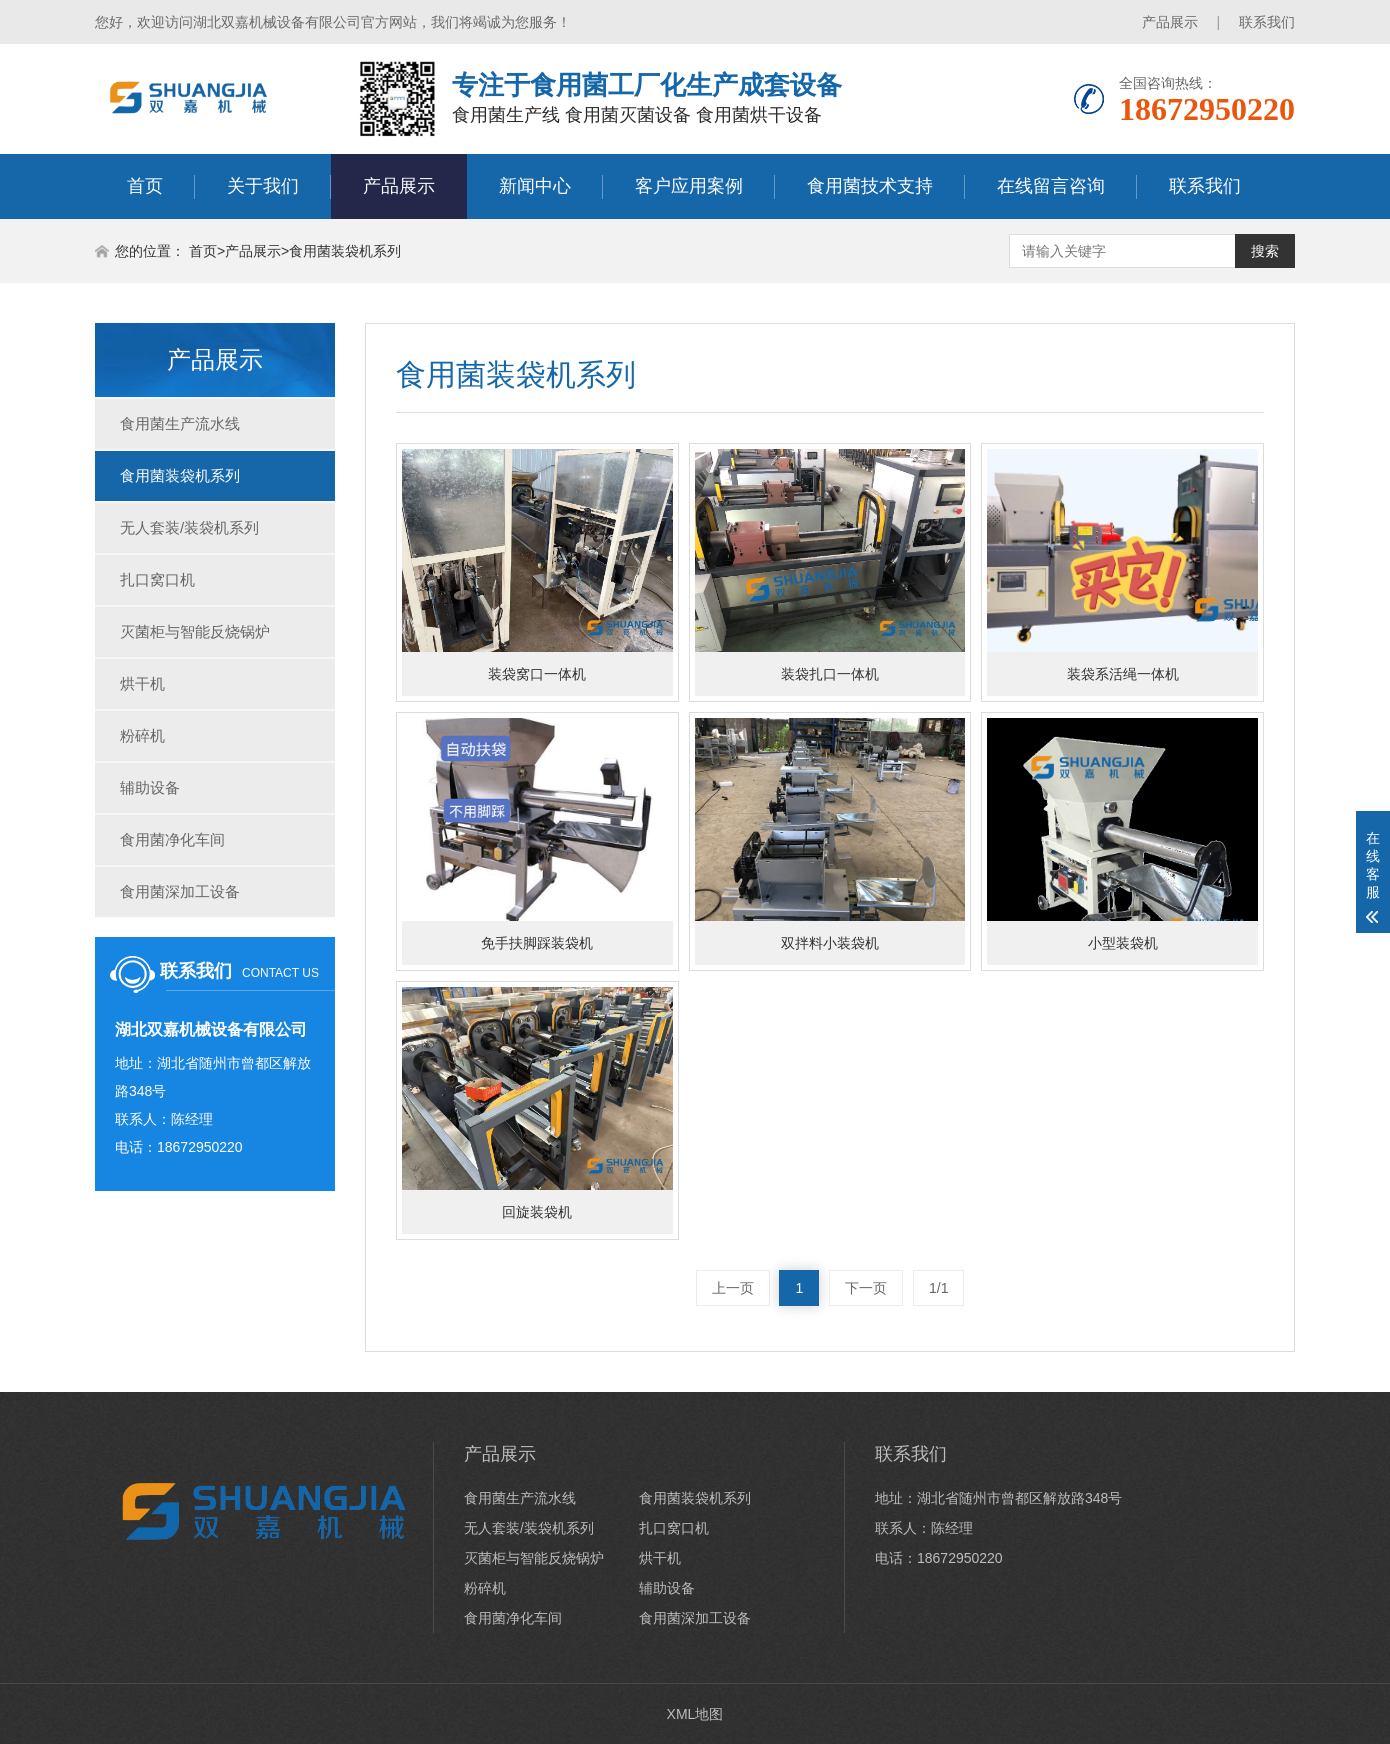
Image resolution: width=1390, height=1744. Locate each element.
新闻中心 (535, 186)
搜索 (1265, 251)
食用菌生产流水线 (180, 423)
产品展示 (1170, 22)
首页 (145, 186)
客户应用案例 (689, 186)
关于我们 (263, 186)
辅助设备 (150, 787)
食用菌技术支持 (870, 186)
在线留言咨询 (1051, 186)
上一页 (733, 1288)
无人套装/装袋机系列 (189, 527)
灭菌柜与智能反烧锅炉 (195, 631)
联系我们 (1267, 22)
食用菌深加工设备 (180, 891)
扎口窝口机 (157, 579)
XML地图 (695, 1714)
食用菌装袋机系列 (345, 251)
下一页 (866, 1288)
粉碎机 (142, 735)
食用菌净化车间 (172, 839)
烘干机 (142, 683)
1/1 (938, 1288)
